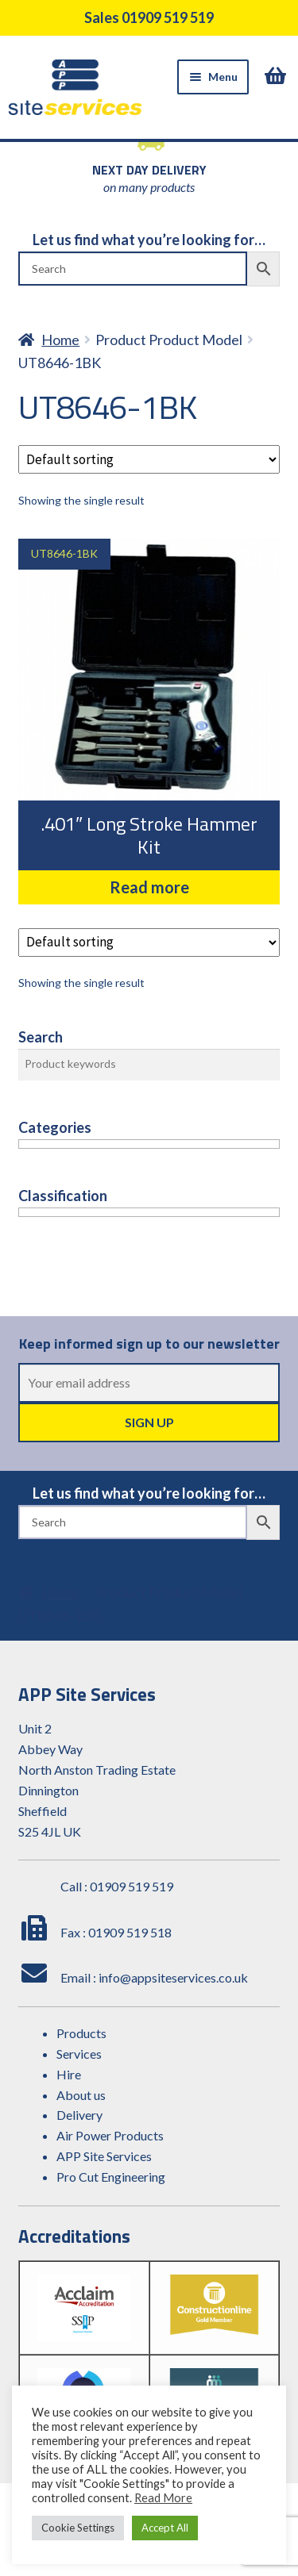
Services (79, 2053)
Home (60, 339)
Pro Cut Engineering (110, 2176)
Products (81, 2032)
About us (81, 2094)
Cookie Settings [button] (77, 2527)
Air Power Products (110, 2135)
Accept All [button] (164, 2527)
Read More (163, 2498)
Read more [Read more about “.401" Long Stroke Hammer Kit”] (149, 886)
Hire (68, 2074)
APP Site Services (104, 2155)
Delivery (79, 2114)
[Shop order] (149, 459)
